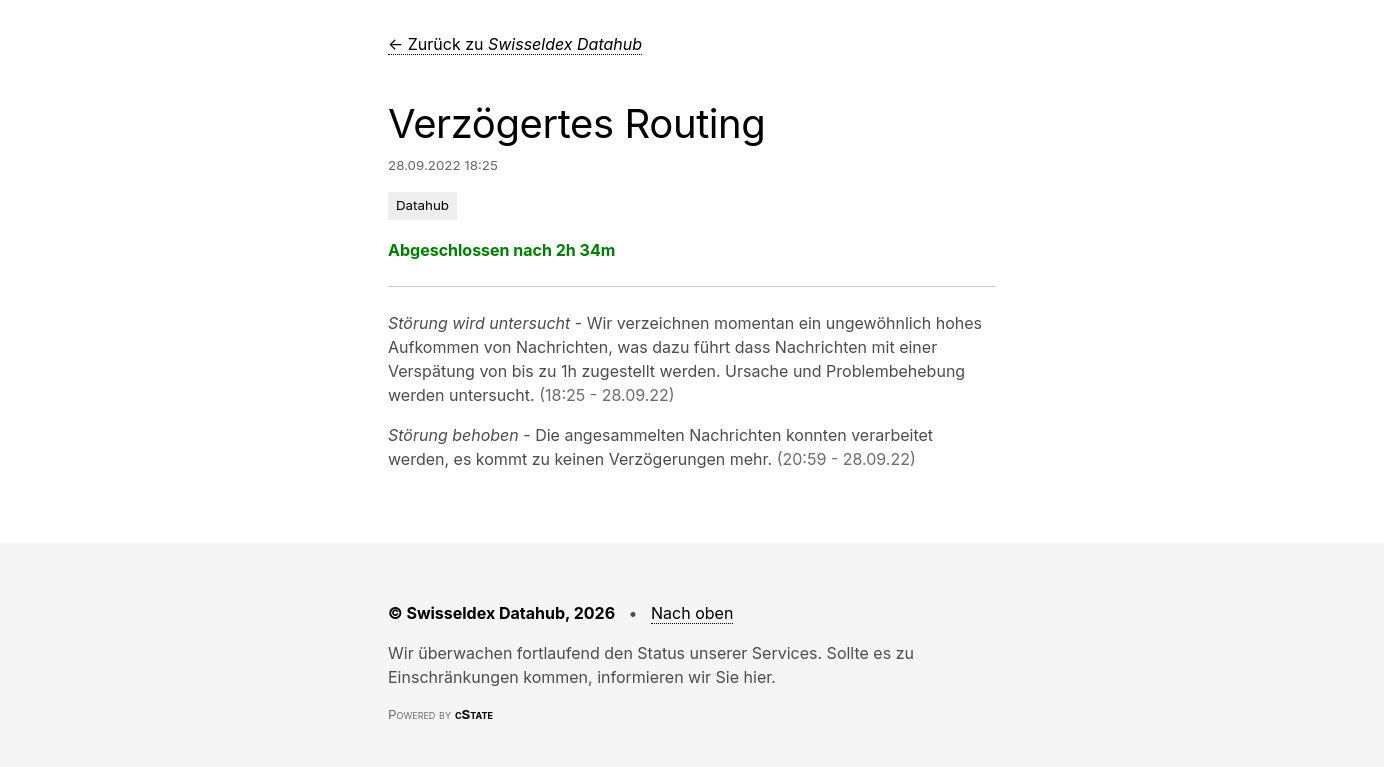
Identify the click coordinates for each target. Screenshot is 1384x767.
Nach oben (692, 613)
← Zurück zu (515, 44)
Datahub (422, 205)
